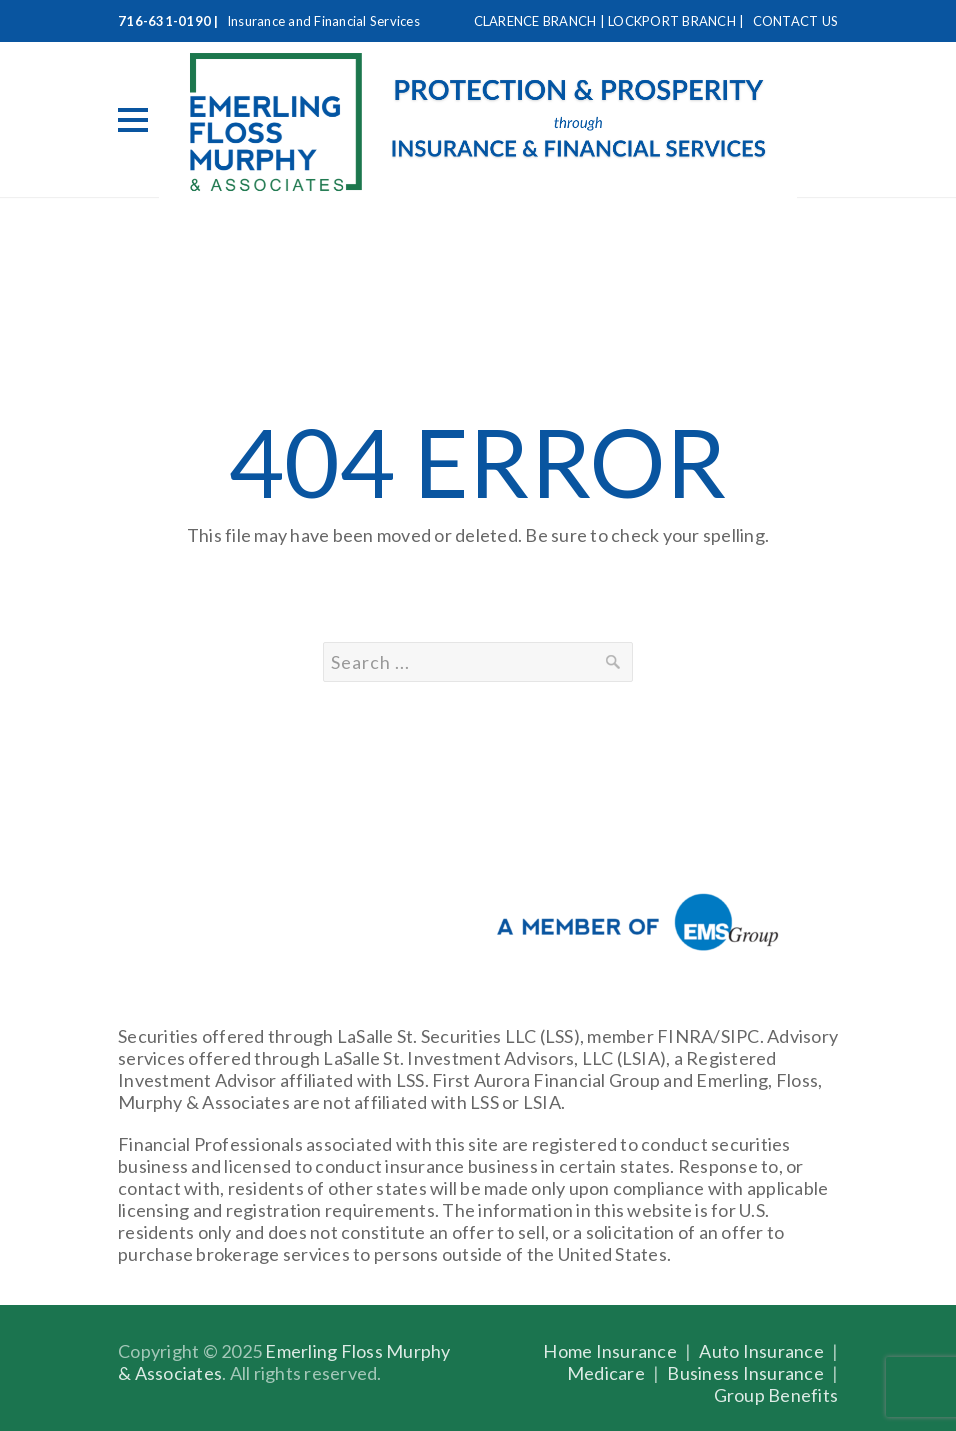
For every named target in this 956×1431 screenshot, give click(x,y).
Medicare (606, 1373)
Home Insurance (610, 1351)
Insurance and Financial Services (323, 21)
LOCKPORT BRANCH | (678, 21)
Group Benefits (776, 1395)
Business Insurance (745, 1373)
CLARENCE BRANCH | (541, 21)
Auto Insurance (761, 1351)
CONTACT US (796, 21)
